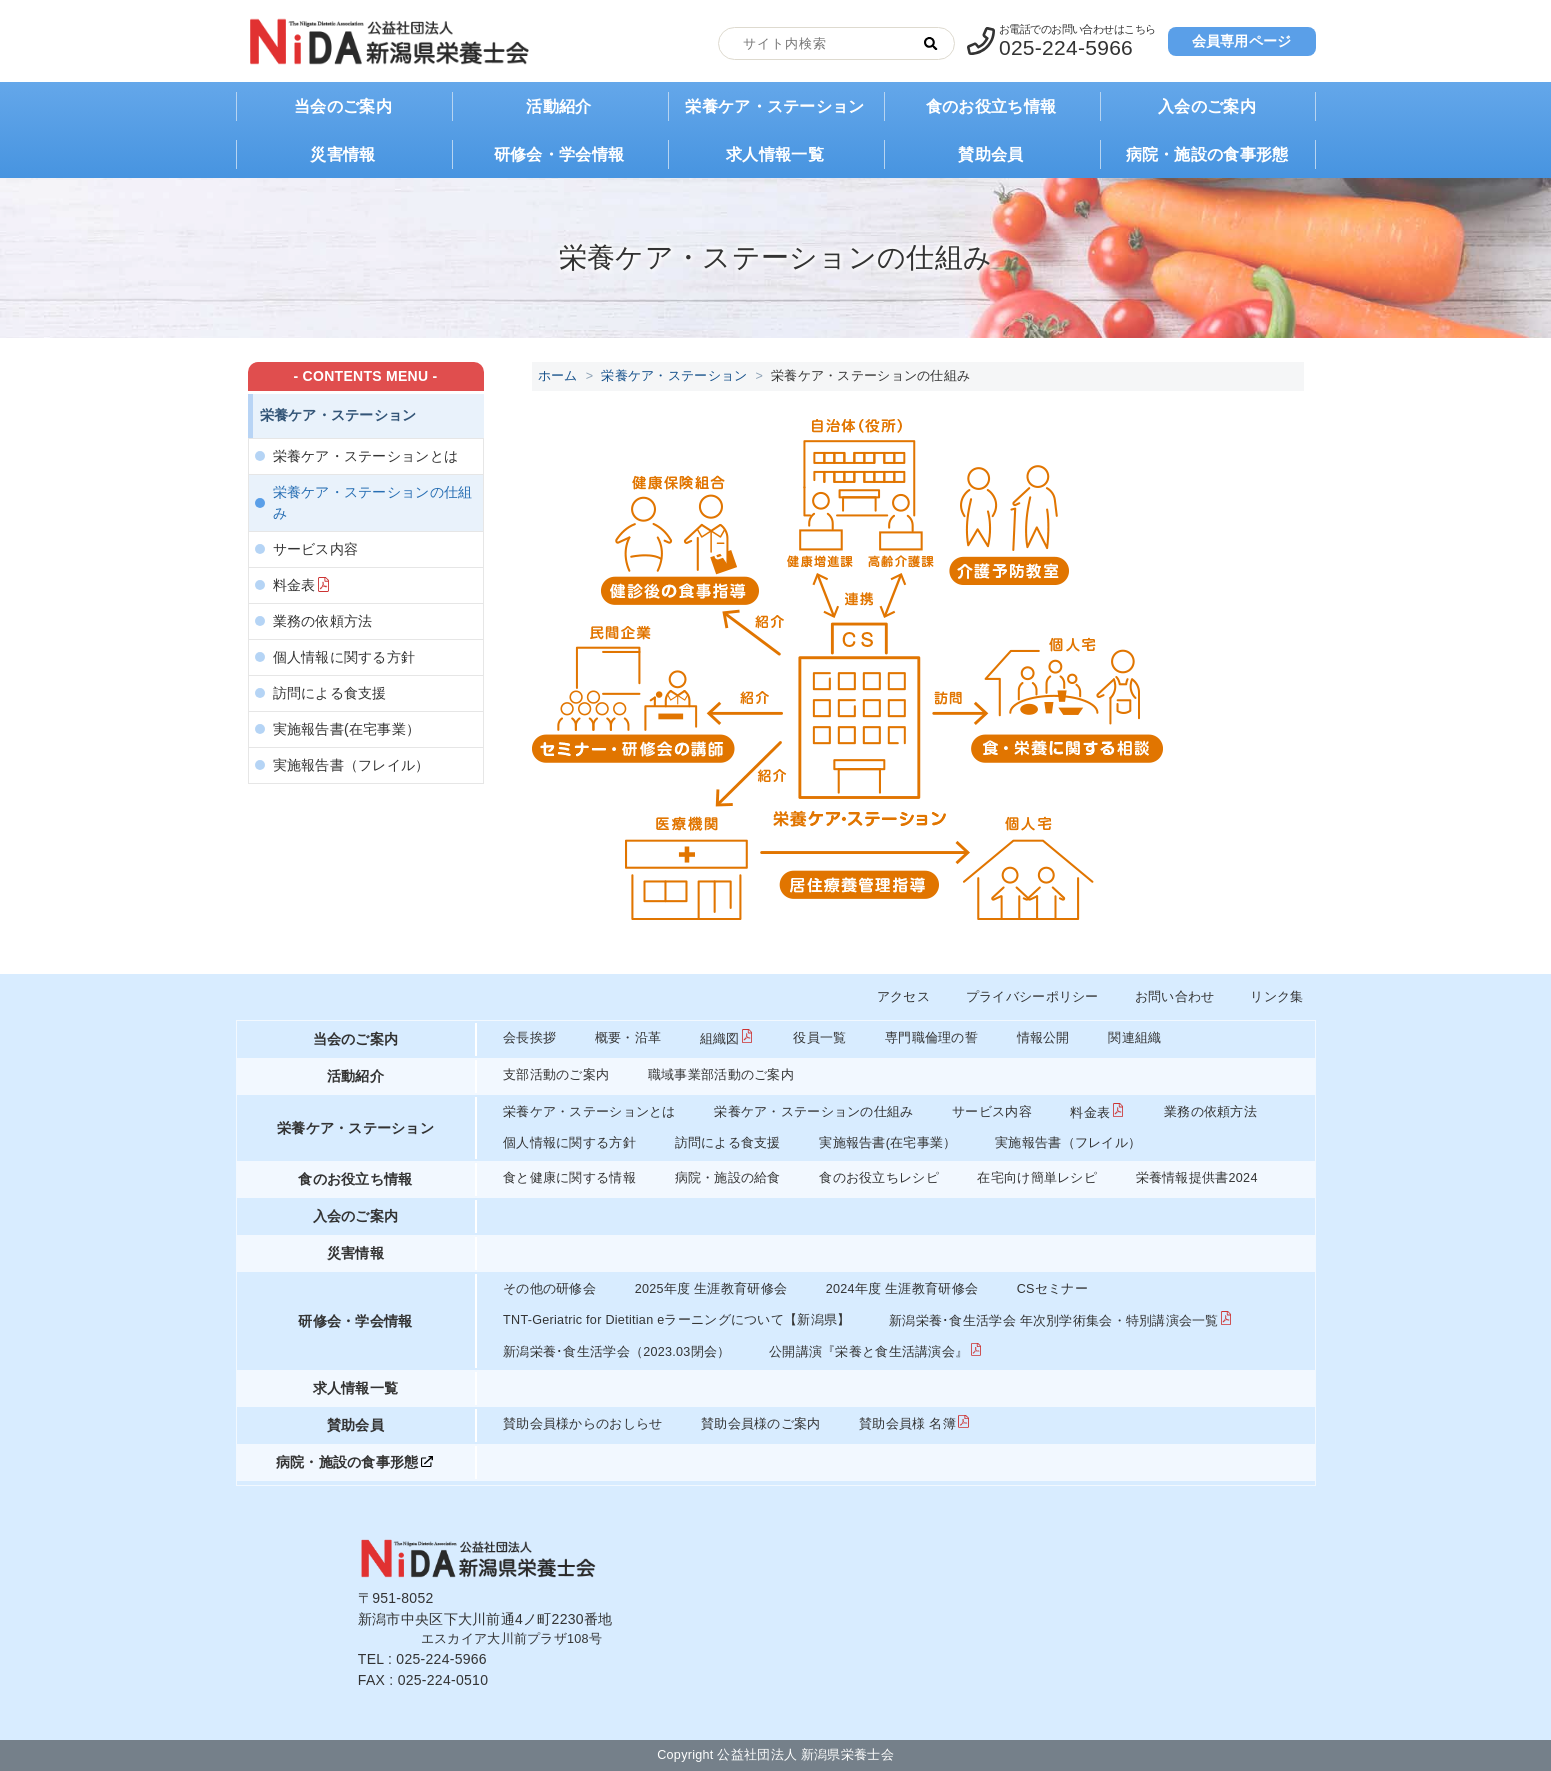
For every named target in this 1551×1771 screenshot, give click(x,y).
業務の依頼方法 (323, 621)
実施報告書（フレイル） (351, 765)
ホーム (558, 376)
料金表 (294, 585)
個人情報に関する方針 (344, 657)
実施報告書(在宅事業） (347, 729)
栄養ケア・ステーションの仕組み (373, 502)
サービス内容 (316, 549)
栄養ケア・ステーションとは (366, 456)
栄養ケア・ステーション (674, 376)
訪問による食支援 (330, 693)
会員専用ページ (1242, 41)
